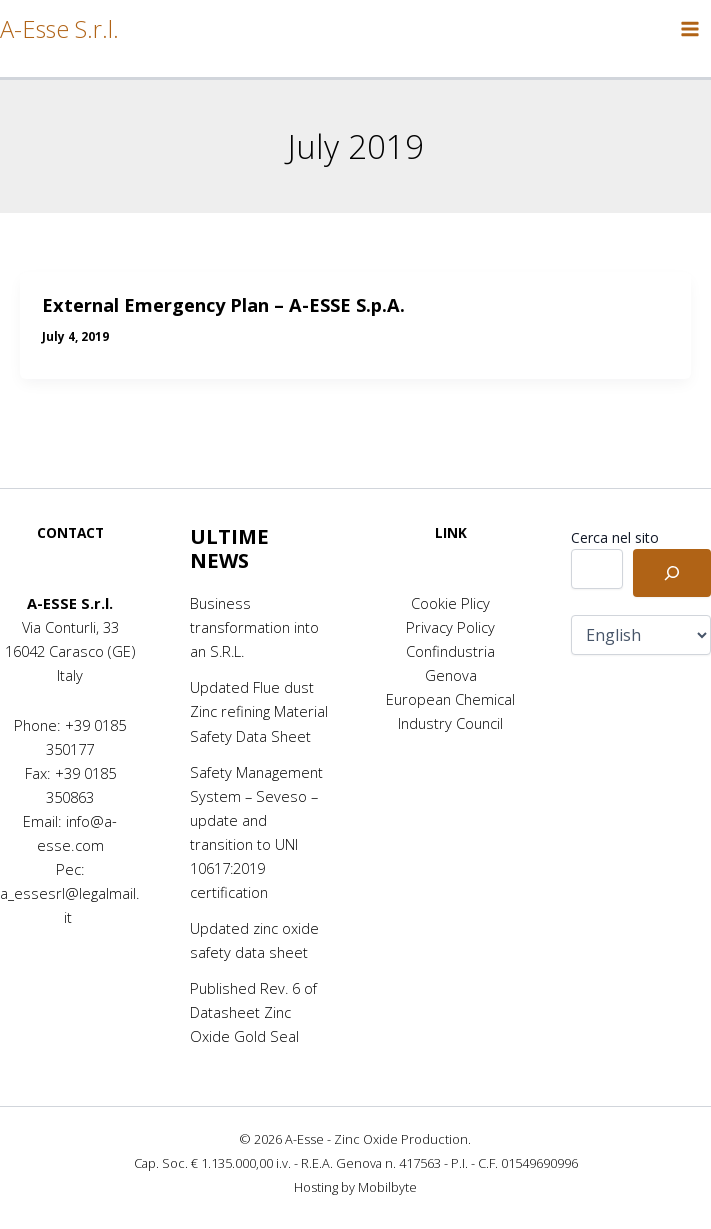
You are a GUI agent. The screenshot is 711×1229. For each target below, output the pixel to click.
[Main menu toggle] (690, 29)
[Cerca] (672, 573)
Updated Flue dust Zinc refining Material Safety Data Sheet (259, 711)
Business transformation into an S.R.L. (254, 627)
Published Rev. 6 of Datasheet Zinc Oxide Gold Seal (253, 1012)
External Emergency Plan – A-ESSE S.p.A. (223, 305)
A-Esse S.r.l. (59, 29)
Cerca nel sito (615, 537)
